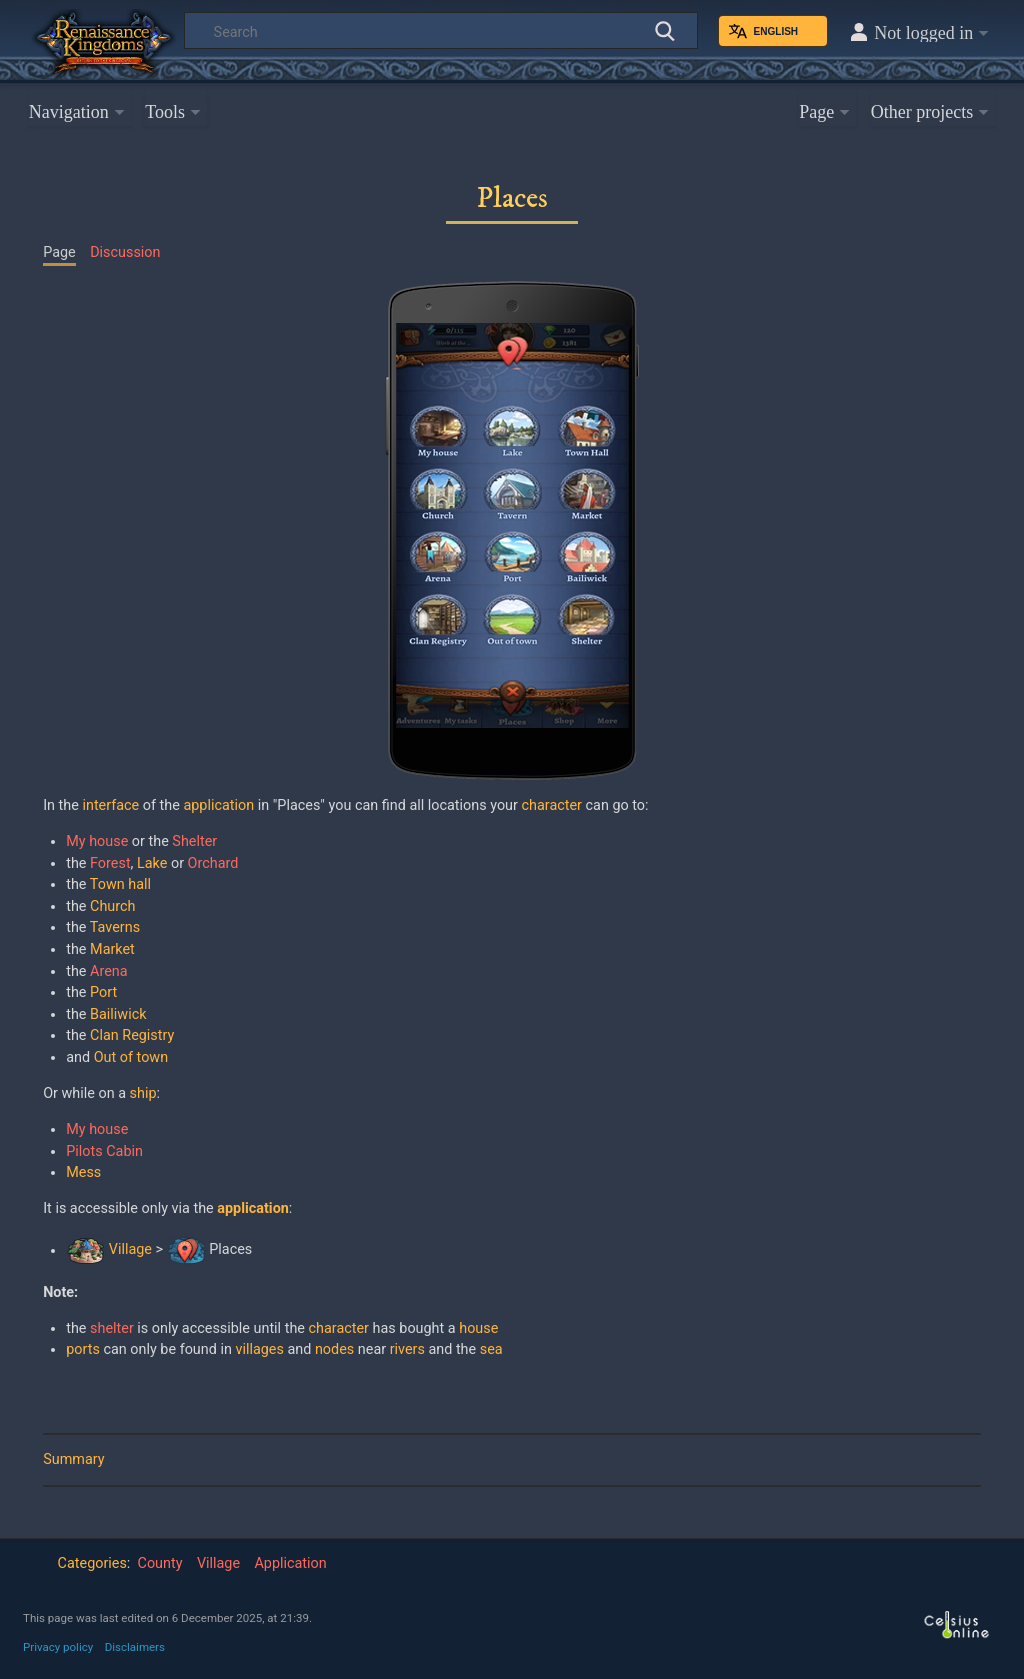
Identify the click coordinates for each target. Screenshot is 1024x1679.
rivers (407, 1349)
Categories (92, 1563)
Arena (109, 971)
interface (110, 805)
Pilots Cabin (104, 1151)
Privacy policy (58, 1647)
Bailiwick (118, 1014)
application (218, 805)
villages (259, 1349)
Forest (110, 863)
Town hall (120, 884)
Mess (83, 1172)
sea (491, 1349)
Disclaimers (135, 1647)
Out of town (131, 1057)
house (478, 1328)
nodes (334, 1349)
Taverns (115, 927)
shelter (112, 1328)
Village (130, 1250)
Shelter (194, 841)
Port (103, 992)
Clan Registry (132, 1035)
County (160, 1563)
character (552, 805)
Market (112, 949)
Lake (152, 863)
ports (83, 1349)
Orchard (213, 863)
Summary (73, 1459)
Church (112, 906)
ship (143, 1093)
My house (97, 841)
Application (290, 1563)
